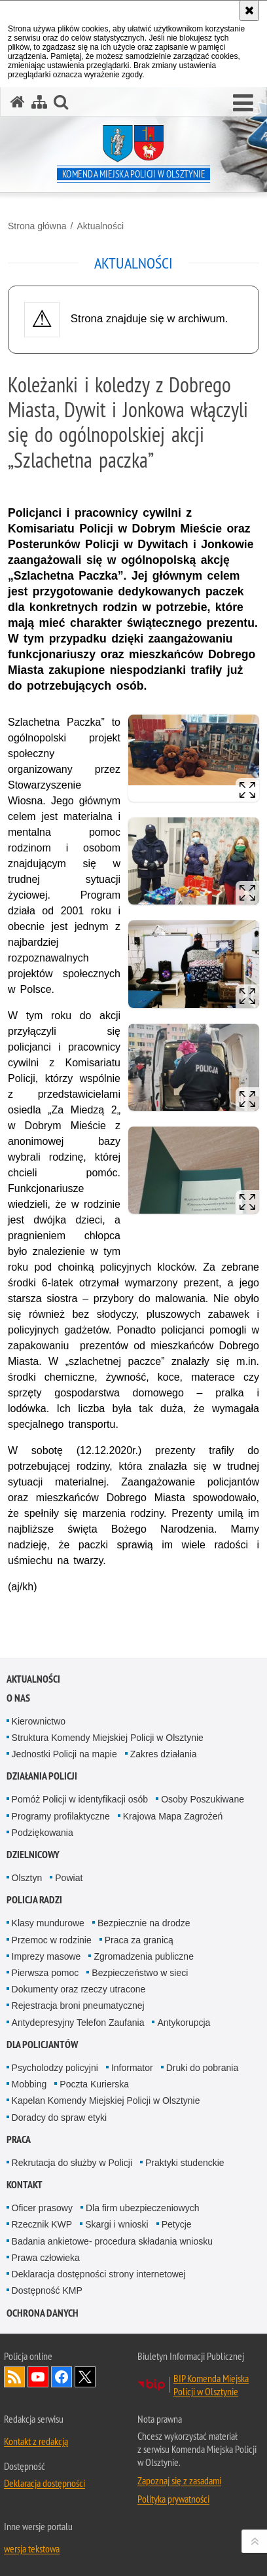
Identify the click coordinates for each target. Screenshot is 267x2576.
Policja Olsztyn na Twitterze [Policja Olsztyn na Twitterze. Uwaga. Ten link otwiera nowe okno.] (85, 2376)
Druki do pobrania (202, 2068)
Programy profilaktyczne (61, 1816)
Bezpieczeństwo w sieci (140, 1973)
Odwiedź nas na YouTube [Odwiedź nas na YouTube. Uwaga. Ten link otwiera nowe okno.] (37, 2376)
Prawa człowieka (46, 2257)
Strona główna (37, 226)
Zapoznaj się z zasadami (179, 2480)
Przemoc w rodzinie (52, 1940)
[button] (243, 103)
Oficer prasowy (42, 2208)
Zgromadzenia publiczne (144, 1956)
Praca (19, 2139)
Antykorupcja (183, 2022)
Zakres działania (163, 1754)
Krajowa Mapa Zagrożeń (173, 1816)
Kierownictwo (38, 1721)
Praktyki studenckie (184, 2162)
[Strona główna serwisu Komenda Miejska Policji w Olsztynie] (17, 102)
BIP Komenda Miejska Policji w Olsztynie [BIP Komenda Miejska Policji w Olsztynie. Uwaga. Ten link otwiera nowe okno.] (211, 2385)
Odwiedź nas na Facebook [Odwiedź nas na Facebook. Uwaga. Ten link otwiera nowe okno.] (61, 2376)
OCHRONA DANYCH (43, 2313)
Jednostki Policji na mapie (64, 1754)
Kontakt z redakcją (36, 2441)
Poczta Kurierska (94, 2084)
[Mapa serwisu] (39, 102)
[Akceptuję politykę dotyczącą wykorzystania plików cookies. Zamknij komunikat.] (249, 10)
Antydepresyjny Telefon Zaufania (78, 2022)
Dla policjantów (42, 2044)
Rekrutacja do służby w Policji (72, 2162)
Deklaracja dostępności (44, 2483)
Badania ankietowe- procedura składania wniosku (112, 2241)
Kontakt (25, 2185)
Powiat (68, 1878)
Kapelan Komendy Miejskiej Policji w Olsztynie (106, 2100)
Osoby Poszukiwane (202, 1799)
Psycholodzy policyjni (55, 2068)
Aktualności (100, 226)
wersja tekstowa (32, 2548)
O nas (18, 1698)
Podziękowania (42, 1832)
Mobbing (29, 2084)
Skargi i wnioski (116, 2224)
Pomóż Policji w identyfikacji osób (80, 1799)
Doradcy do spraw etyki (59, 2117)
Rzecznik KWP (42, 2224)
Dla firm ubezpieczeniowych (143, 2208)
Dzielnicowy (33, 1854)
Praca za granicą (139, 1940)
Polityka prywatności (173, 2498)
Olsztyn (27, 1878)
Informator (132, 2068)
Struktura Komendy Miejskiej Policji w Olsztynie (108, 1737)
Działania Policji (42, 1776)
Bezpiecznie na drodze (144, 1923)
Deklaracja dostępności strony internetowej (99, 2274)
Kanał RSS (14, 2376)
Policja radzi (34, 1900)
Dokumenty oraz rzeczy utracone (79, 1989)
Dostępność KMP (47, 2290)
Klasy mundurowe (48, 1923)
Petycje (177, 2224)
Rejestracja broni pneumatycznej (78, 2005)
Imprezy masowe (46, 1956)
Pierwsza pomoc (45, 1973)
